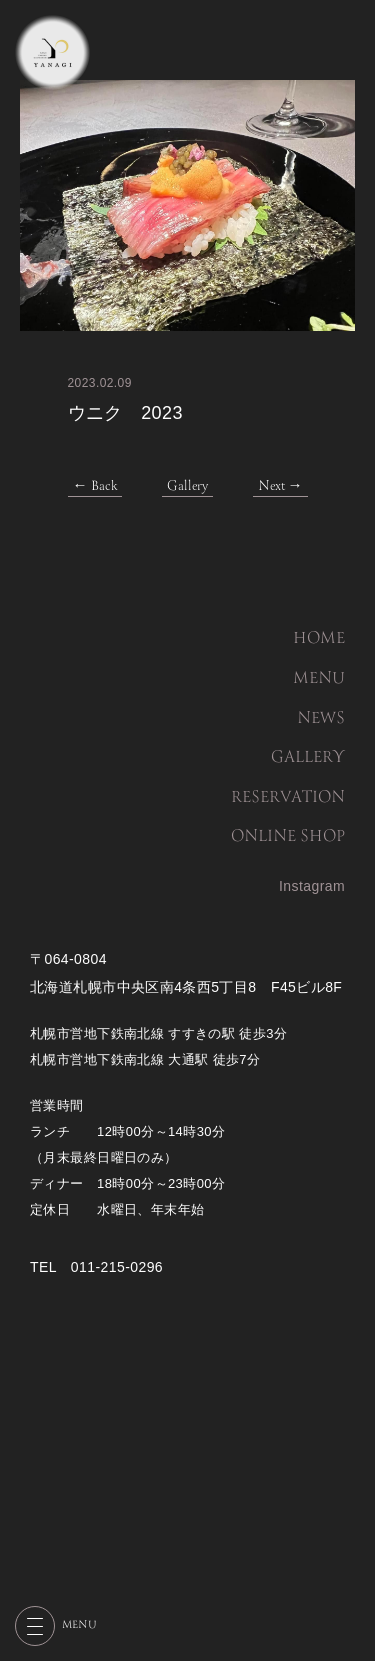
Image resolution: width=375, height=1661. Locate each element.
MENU (319, 678)
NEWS (321, 718)
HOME (319, 638)
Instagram (312, 886)
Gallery (187, 486)
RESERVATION (288, 797)
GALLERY (308, 757)
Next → (280, 486)
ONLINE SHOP (288, 836)
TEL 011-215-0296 (96, 1267)
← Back (95, 486)
